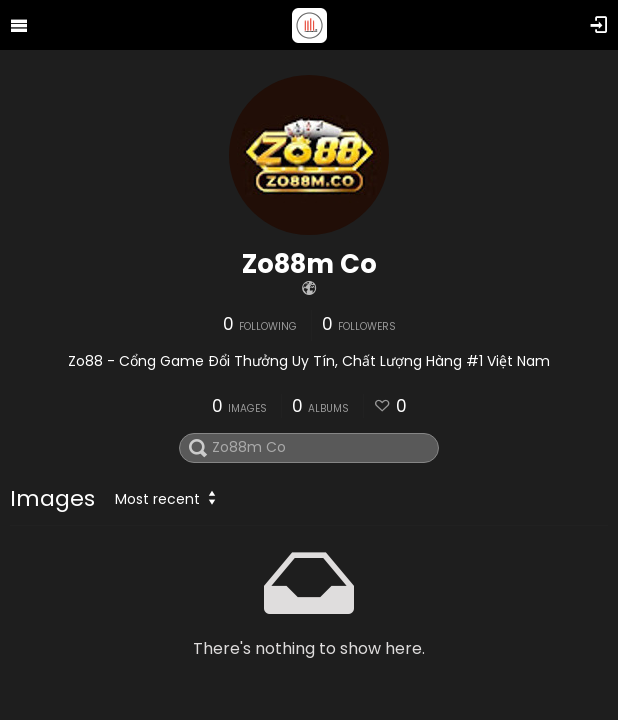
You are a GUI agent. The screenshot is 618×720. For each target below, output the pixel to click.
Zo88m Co (309, 264)
